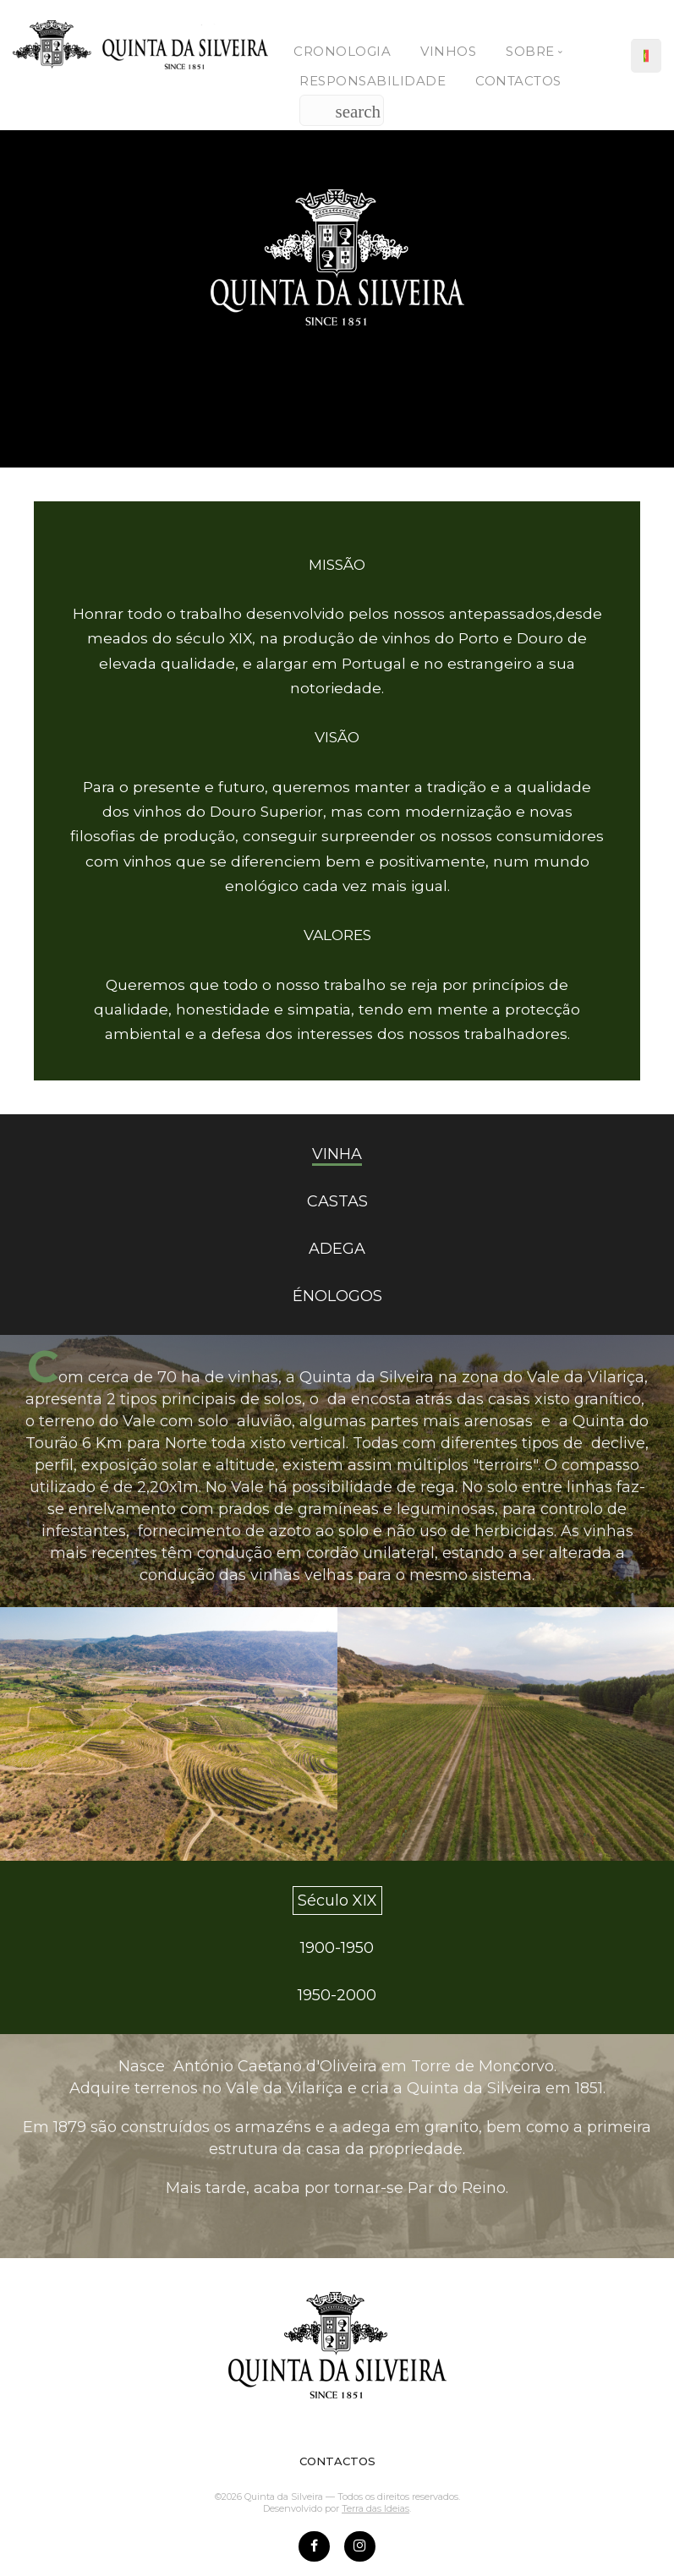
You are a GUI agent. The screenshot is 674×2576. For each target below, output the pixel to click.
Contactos (518, 81)
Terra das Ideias (375, 2508)
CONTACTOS (337, 2461)
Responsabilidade (372, 81)
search (358, 112)
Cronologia (342, 51)
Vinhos (448, 51)
